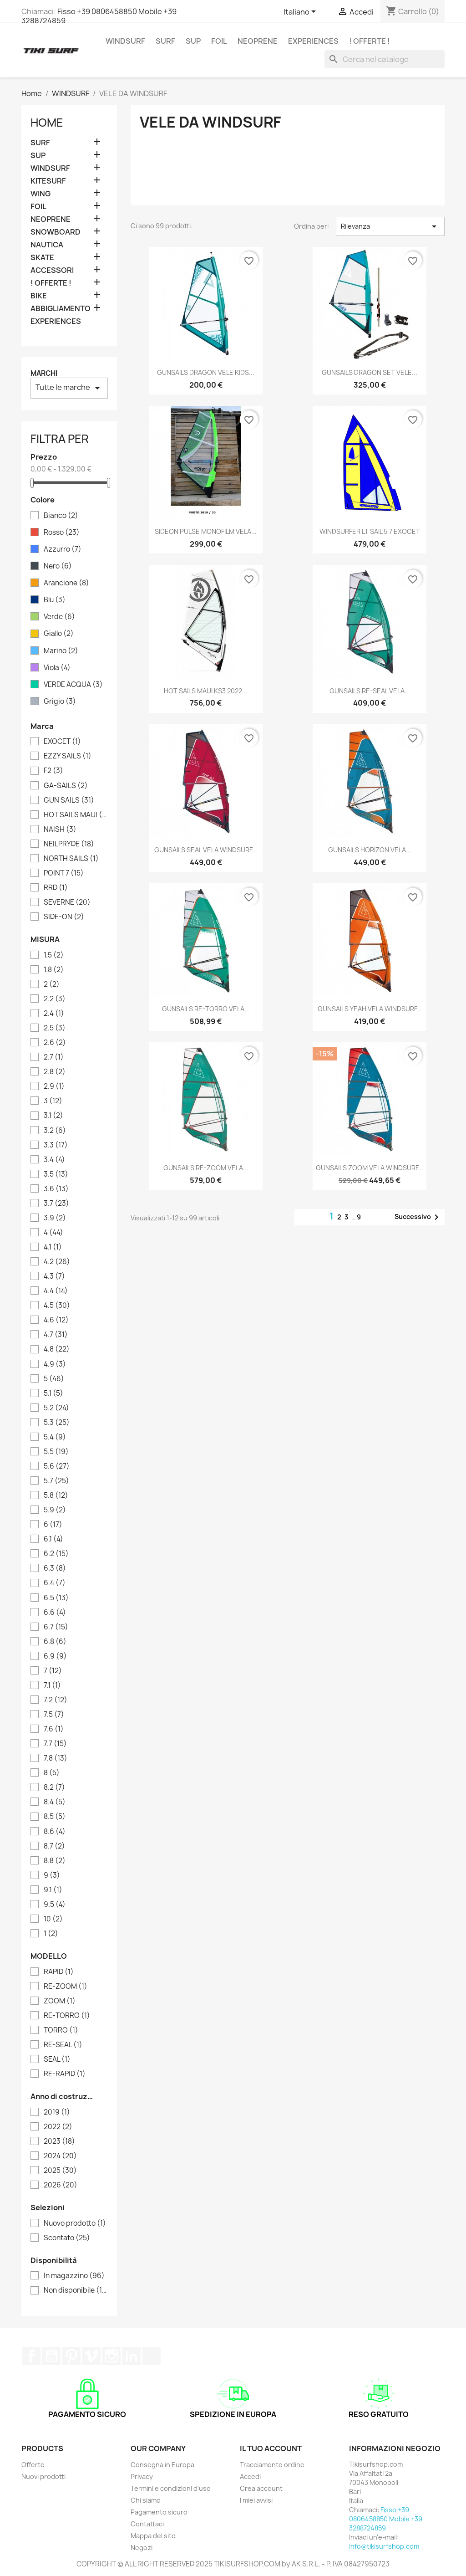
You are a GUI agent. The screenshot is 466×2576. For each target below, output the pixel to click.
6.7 (56, 1627)
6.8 (55, 1641)
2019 (57, 2112)
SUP (193, 41)
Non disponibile (75, 2290)
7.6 (54, 1729)
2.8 (55, 1071)
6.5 (56, 1598)
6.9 (55, 1656)
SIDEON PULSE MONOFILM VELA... (206, 531)
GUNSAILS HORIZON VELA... (369, 849)
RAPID (59, 1972)
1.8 (54, 969)
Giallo (59, 633)
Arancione (66, 583)
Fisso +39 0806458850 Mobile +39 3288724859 (99, 16)
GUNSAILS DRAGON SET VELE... (369, 372)
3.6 (56, 1188)
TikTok (151, 2356)
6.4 (55, 1583)
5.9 (55, 1510)
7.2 (55, 1700)
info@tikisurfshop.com (384, 2546)
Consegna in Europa (162, 2464)
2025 (60, 2170)
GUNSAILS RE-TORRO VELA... (206, 1008)
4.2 (57, 1261)
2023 (59, 2141)
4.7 (56, 1334)
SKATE (42, 257)
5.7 (56, 1480)
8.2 (54, 1787)
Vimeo (91, 2356)
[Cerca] (384, 59)
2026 (60, 2185)
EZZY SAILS (67, 756)
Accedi (250, 2476)
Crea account (261, 2488)
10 (53, 1919)
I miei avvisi (256, 2500)
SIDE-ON (64, 917)
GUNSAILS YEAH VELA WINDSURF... (370, 1008)
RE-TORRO (67, 2015)
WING (40, 194)
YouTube (51, 2356)
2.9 (54, 1086)
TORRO (61, 2030)
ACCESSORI (52, 270)
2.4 (54, 1013)
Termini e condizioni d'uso (171, 2488)
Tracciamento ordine (272, 2464)
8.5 (55, 1816)
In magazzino (74, 2275)
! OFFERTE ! (369, 41)
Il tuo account (271, 2448)
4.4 (56, 1291)
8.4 (55, 1802)
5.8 (56, 1495)
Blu (55, 599)
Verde (59, 616)
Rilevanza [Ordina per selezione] (390, 226)
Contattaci (147, 2524)
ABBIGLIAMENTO (60, 308)
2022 (58, 2126)
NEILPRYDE (69, 844)
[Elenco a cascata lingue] (301, 12)
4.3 (54, 1276)
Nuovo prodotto (75, 2223)
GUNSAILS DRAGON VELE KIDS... (205, 372)
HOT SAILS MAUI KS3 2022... (206, 690)
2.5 (55, 1028)
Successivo (418, 1217)
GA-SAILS (66, 785)
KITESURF (48, 181)
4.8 (57, 1349)
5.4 (55, 1437)
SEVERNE (67, 902)
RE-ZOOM (65, 1986)
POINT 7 (64, 873)
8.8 (55, 1860)
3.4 (54, 1159)
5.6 (57, 1466)
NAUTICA (46, 245)
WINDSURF (125, 41)
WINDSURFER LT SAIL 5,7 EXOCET (369, 531)
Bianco (61, 515)
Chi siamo (146, 2500)
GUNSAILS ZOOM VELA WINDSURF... (369, 1167)
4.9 (55, 1364)
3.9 (55, 1218)
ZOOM (60, 2001)
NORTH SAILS (71, 858)
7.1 (52, 1685)
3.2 (55, 1130)
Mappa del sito (153, 2535)
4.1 (53, 1247)
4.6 (56, 1320)
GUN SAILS (69, 800)
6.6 (55, 1612)
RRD (56, 887)
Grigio (60, 701)
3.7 (56, 1203)
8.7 (54, 1846)
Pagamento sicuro (159, 2512)
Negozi (141, 2547)
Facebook (31, 2356)
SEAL (57, 2059)
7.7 (55, 1743)
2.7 (54, 1057)
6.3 (55, 1568)
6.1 (53, 1539)
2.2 (55, 999)
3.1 (53, 1115)
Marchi (43, 373)
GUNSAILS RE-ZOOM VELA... (205, 1167)
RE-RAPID (65, 2074)
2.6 (55, 1042)
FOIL (219, 41)
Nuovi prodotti (43, 2476)
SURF (165, 41)
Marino (61, 651)
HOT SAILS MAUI (75, 814)
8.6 (55, 1831)
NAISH (60, 829)
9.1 (53, 1890)
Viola (57, 667)
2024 (60, 2156)
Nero (58, 566)
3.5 (56, 1174)
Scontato (67, 2238)
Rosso (62, 532)
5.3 (57, 1422)
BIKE (38, 296)
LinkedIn (131, 2356)
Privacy (142, 2476)
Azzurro (62, 549)
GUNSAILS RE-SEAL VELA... (369, 690)
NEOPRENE (258, 41)
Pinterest (71, 2356)
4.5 (57, 1305)
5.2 (56, 1408)
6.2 (56, 1553)
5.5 (56, 1451)
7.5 (54, 1714)
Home (46, 122)
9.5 (55, 1904)
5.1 (53, 1393)
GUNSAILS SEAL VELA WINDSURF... (205, 849)
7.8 (55, 1758)
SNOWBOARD (55, 232)
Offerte (33, 2464)
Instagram (111, 2356)
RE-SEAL (63, 2044)
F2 (53, 770)
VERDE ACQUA (73, 684)
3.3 (56, 1145)
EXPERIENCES (313, 41)
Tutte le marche (69, 388)
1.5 (54, 955)
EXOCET (62, 741)
